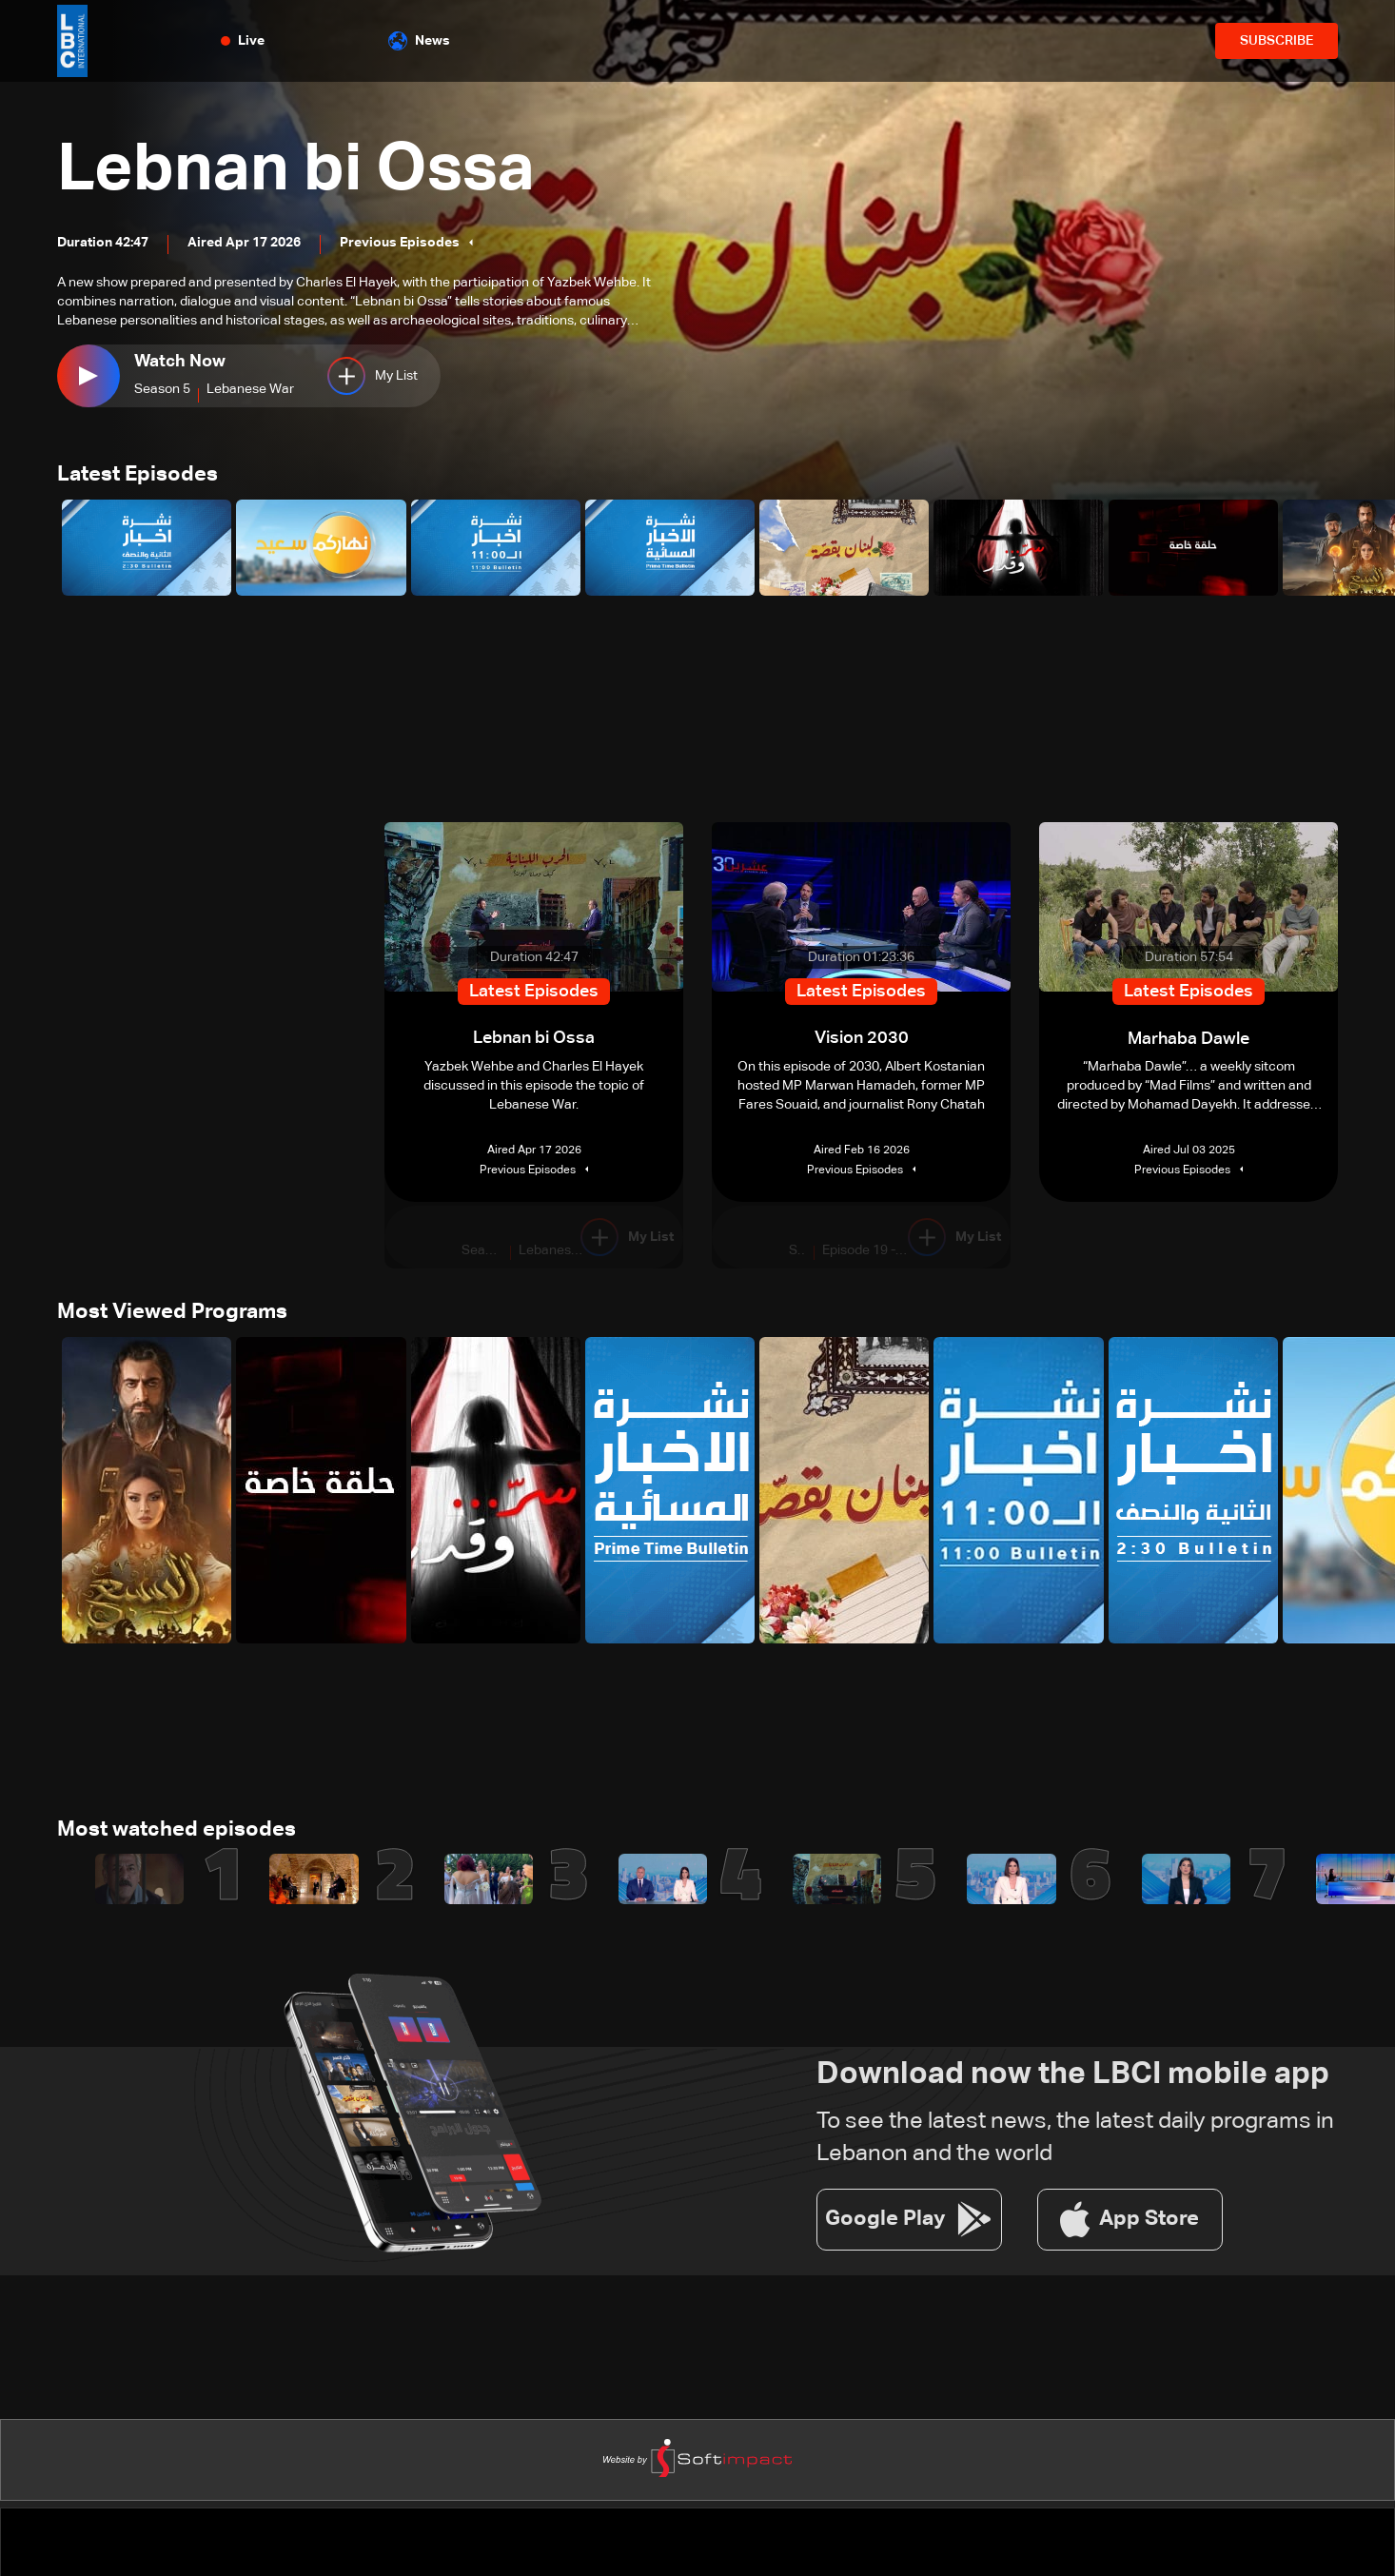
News (419, 40)
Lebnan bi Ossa (300, 170)
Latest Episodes (137, 475)
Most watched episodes (176, 1830)
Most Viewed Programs (172, 1313)
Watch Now (180, 361)
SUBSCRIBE (1276, 41)
